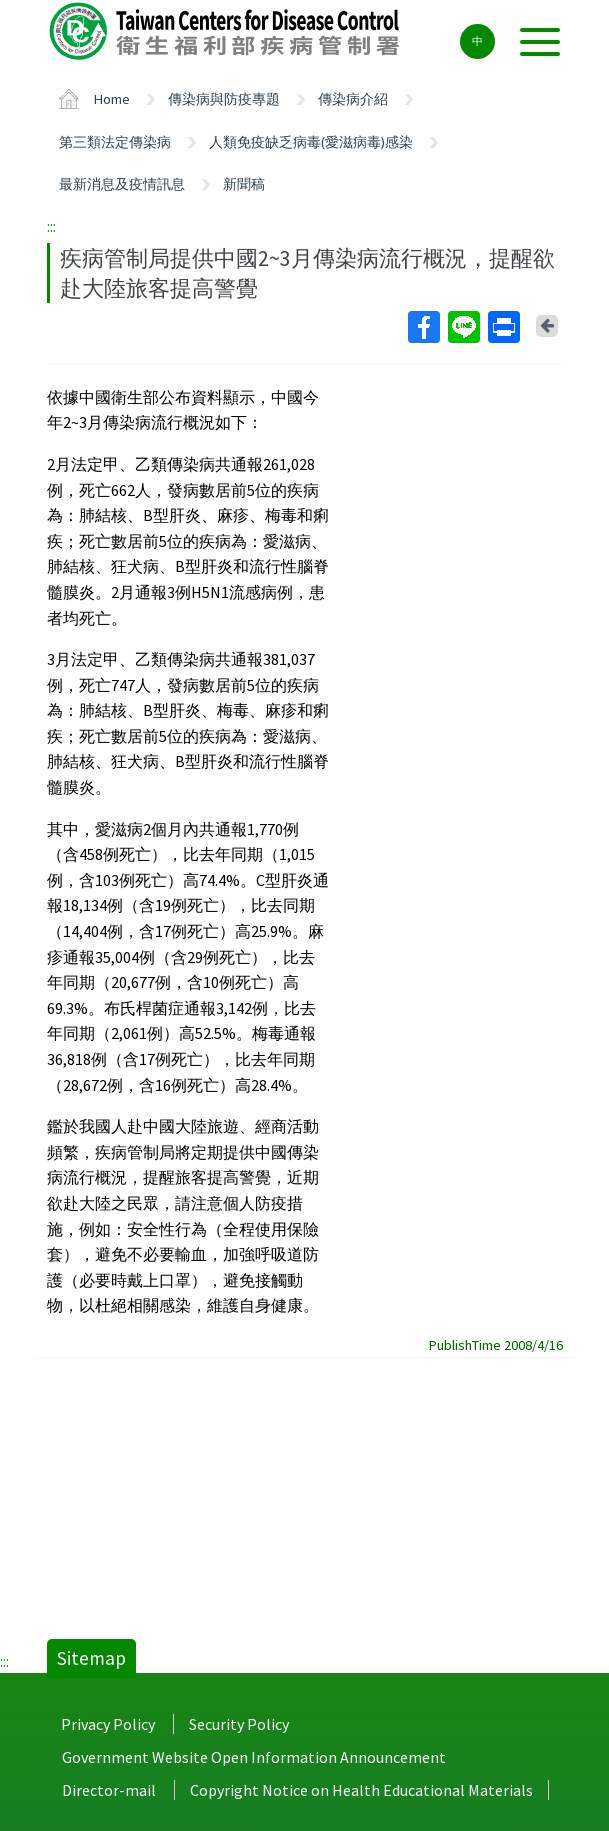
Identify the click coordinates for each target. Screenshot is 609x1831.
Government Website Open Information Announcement (254, 1757)
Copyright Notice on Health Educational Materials (361, 1790)
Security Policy (239, 1724)
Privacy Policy (108, 1724)
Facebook (423, 327)
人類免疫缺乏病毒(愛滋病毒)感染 (311, 142)
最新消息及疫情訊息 (122, 184)
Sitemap (91, 1658)
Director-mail (109, 1790)
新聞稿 (244, 184)
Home (112, 99)
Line (463, 327)
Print (503, 327)
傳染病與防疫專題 (224, 99)
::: (51, 226)
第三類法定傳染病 (115, 142)
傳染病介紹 (353, 99)
